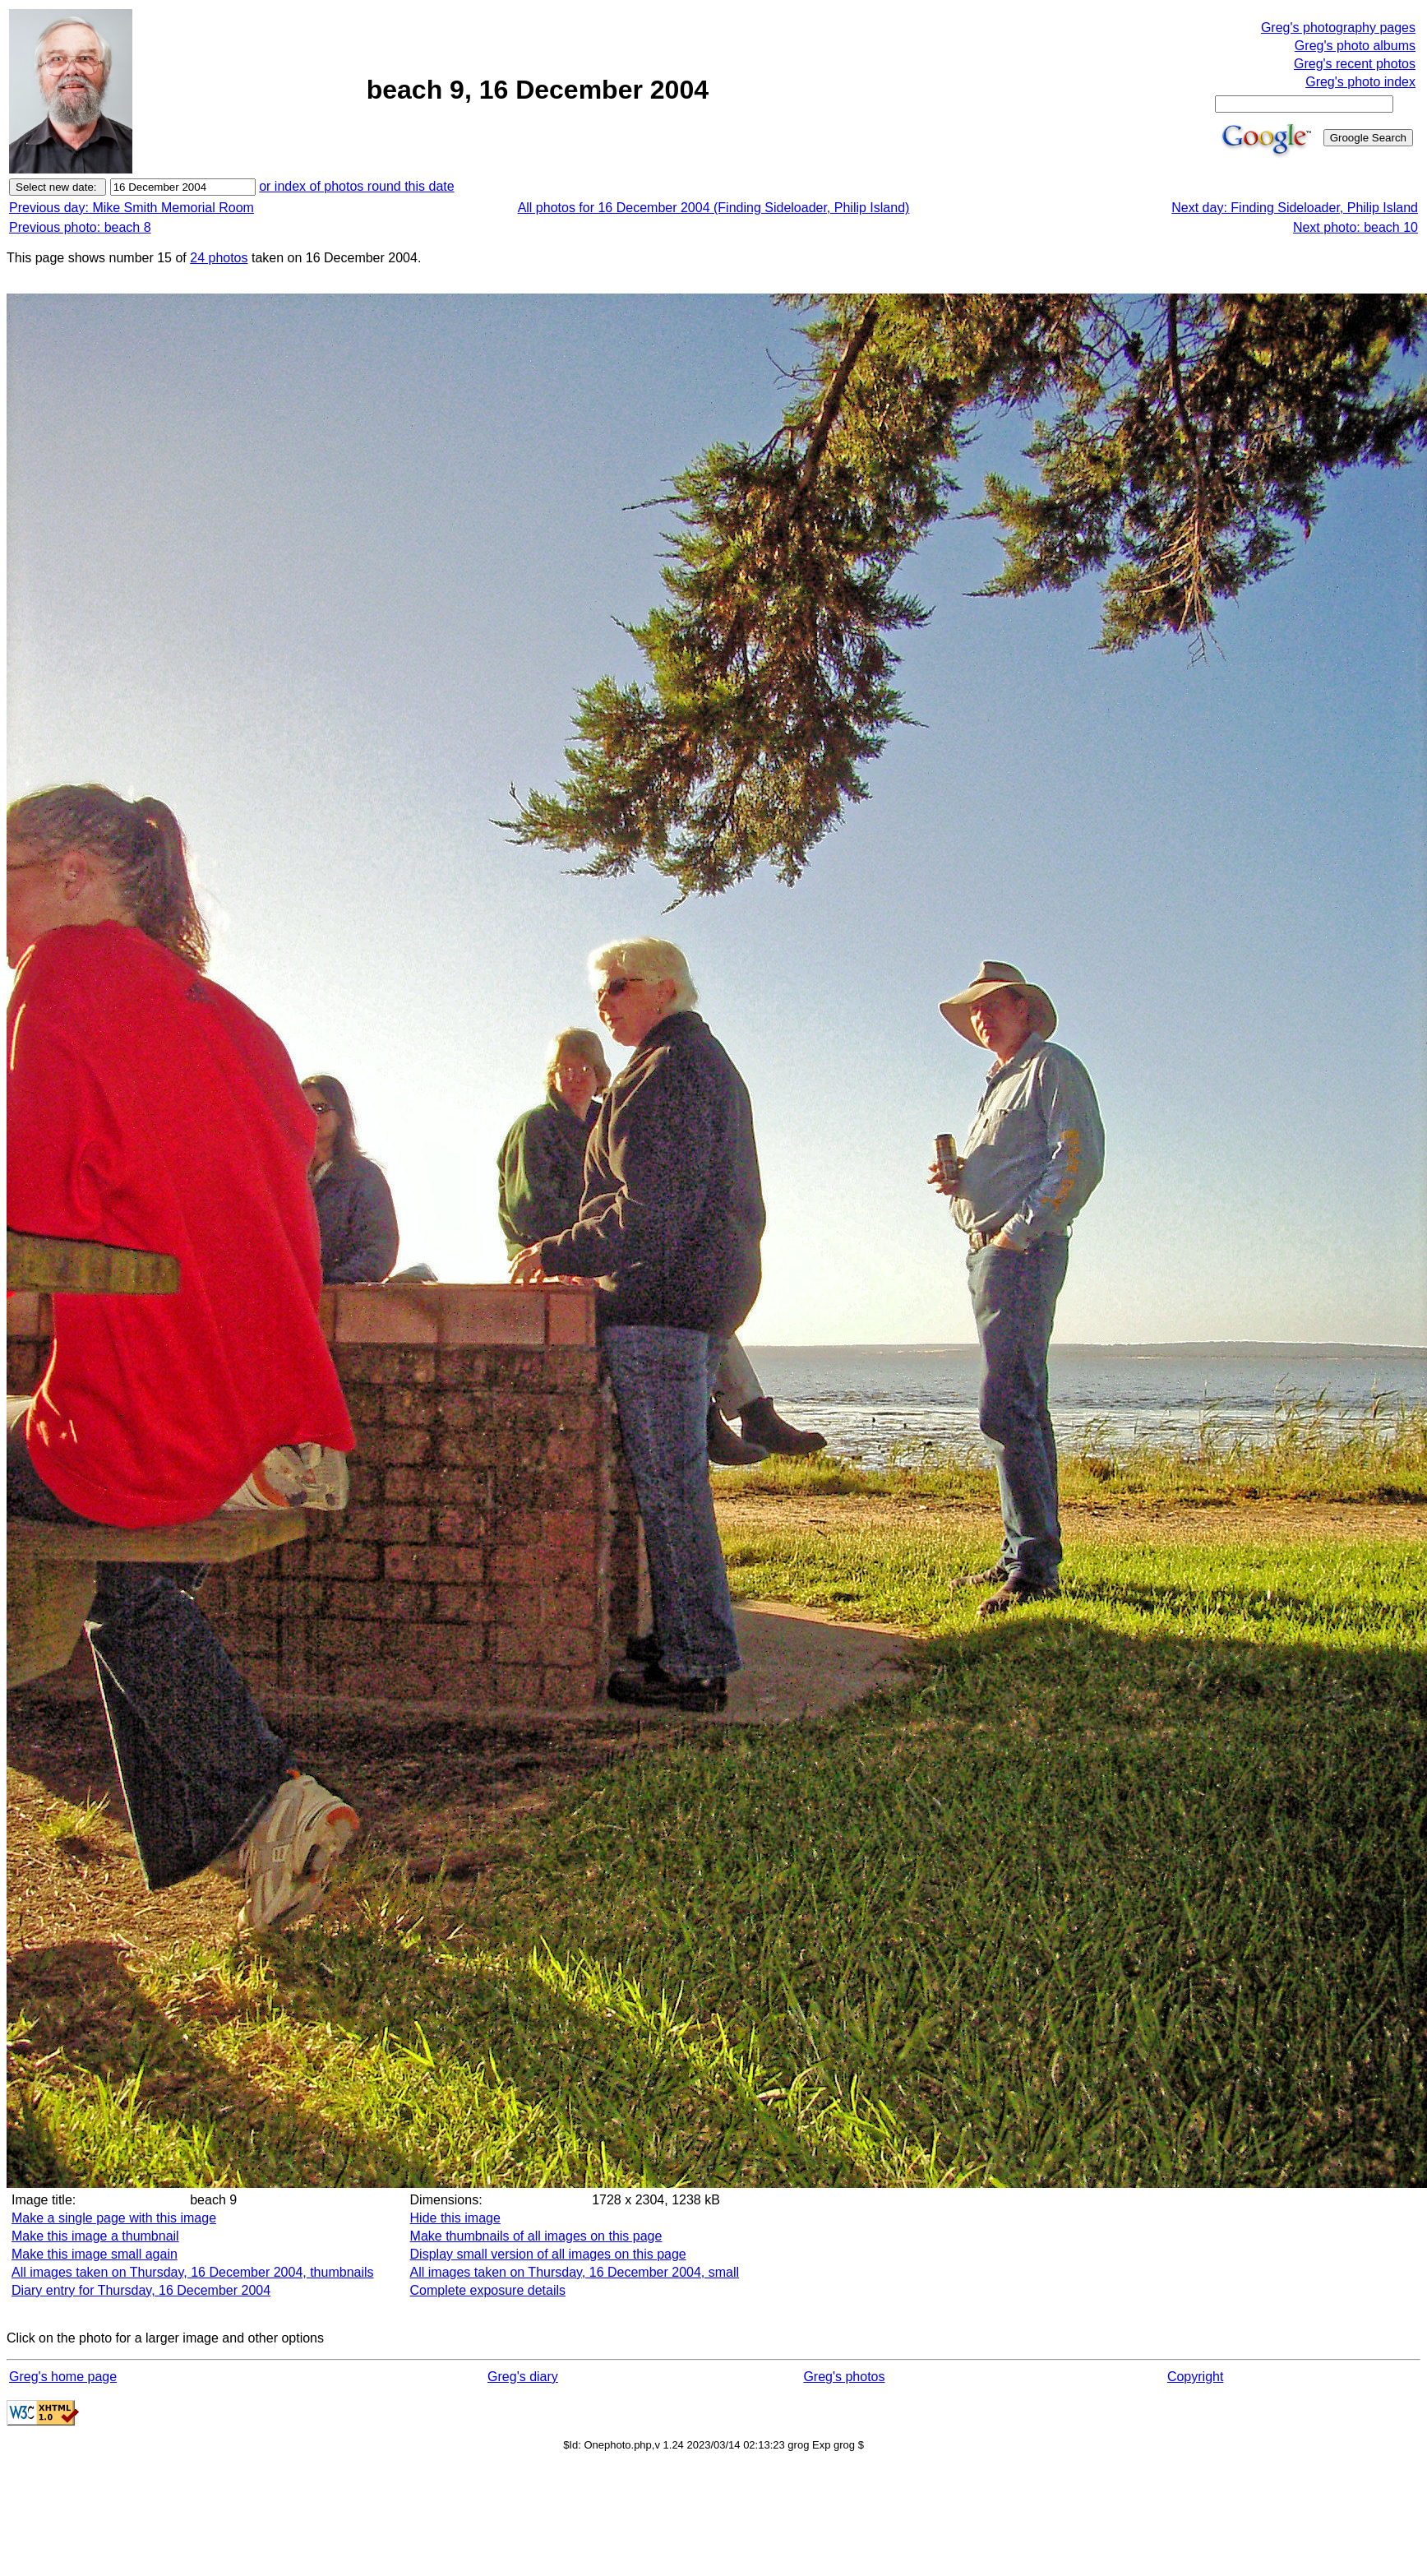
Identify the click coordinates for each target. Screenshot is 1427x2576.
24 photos (218, 258)
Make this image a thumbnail (95, 2236)
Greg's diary (522, 2377)
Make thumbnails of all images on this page (536, 2236)
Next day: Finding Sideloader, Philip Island (1294, 208)
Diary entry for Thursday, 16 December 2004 (141, 2290)
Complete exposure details (488, 2290)
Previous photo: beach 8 (80, 227)
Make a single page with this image (114, 2218)
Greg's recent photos (1354, 64)
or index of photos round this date (357, 186)
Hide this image (455, 2218)
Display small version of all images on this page (548, 2254)
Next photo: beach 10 (1355, 227)
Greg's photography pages (1338, 28)
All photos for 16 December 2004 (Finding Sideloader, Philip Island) (714, 208)
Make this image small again (95, 2254)
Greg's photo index (1360, 82)
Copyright (1195, 2377)
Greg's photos (843, 2377)
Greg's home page (63, 2377)
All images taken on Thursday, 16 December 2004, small (575, 2272)
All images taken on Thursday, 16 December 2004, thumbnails (193, 2272)
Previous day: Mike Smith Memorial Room (131, 208)
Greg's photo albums (1355, 46)
